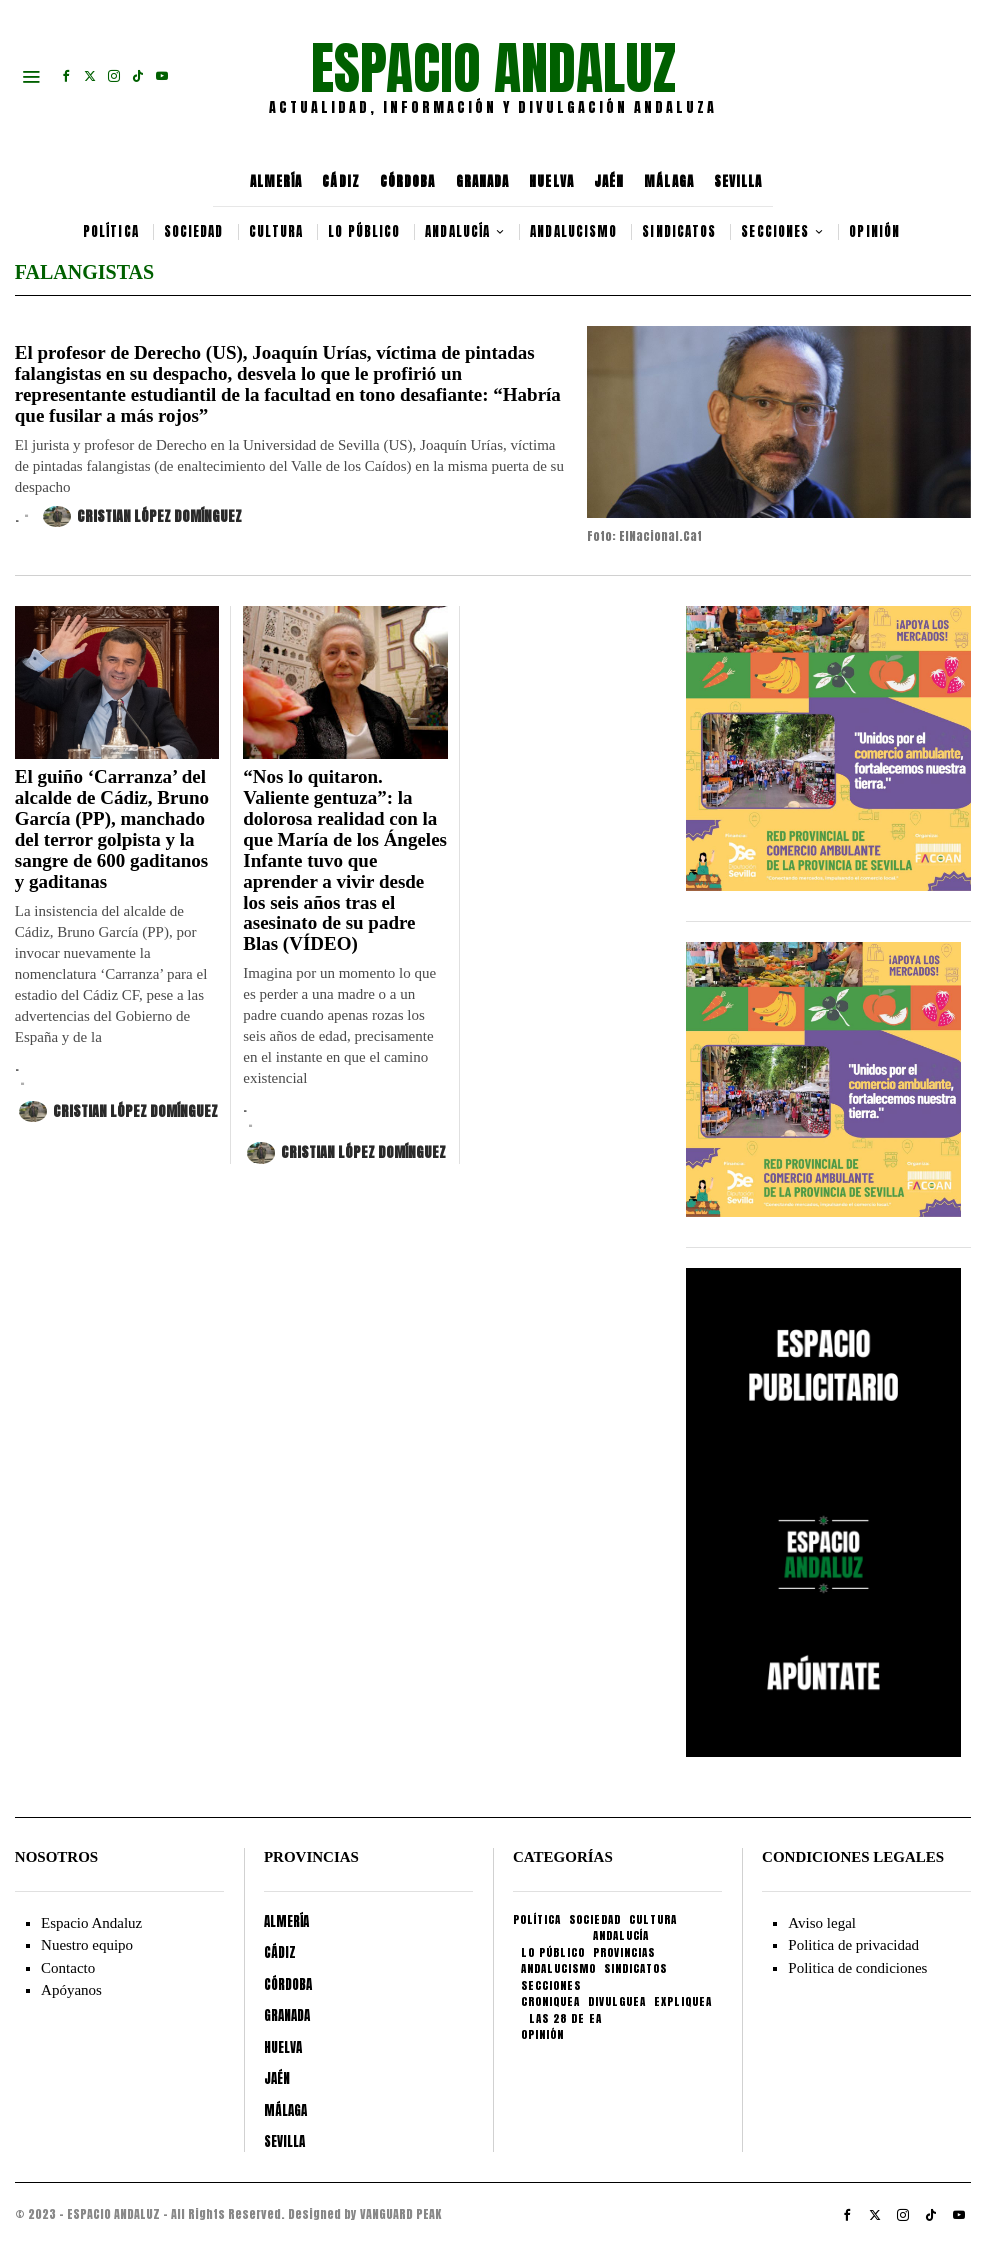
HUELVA (551, 181)
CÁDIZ (341, 181)
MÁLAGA (669, 181)
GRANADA (483, 181)
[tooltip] (66, 76)
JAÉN (609, 181)
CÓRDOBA (408, 181)
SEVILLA (738, 181)
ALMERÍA (276, 181)
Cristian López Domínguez (142, 516)
